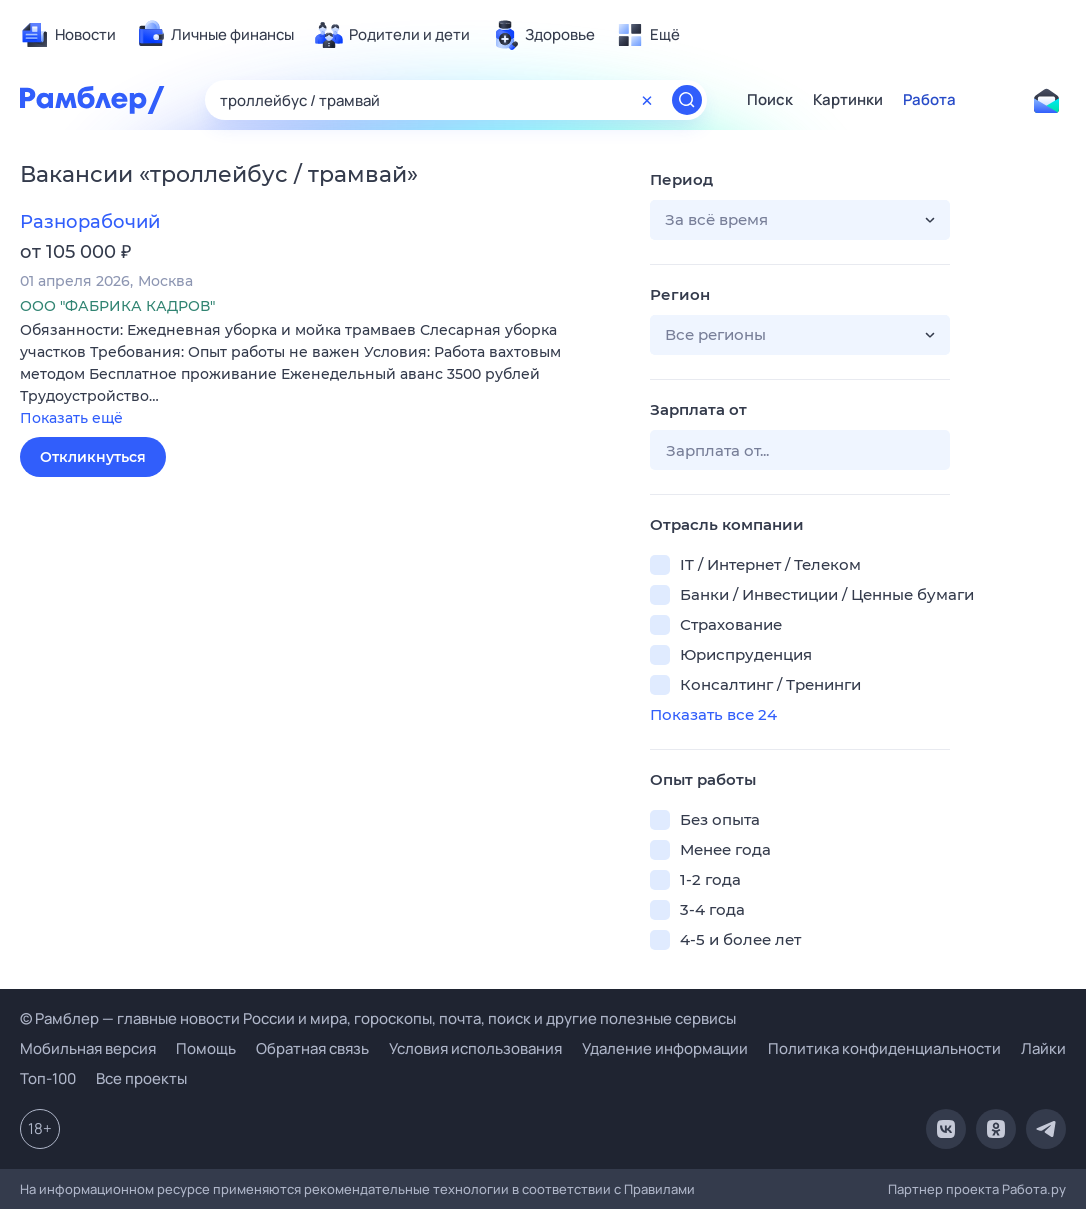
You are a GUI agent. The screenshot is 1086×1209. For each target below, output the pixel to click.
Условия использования (475, 1048)
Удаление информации (665, 1048)
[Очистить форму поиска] (647, 100)
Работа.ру (1034, 1189)
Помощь (206, 1048)
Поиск (770, 100)
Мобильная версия (88, 1048)
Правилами (659, 1189)
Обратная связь (312, 1048)
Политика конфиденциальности (884, 1048)
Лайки (1043, 1048)
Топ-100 (48, 1078)
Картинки (848, 100)
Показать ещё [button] (71, 418)
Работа (929, 100)
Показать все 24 (713, 714)
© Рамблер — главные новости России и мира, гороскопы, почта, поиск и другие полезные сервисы (378, 1018)
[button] (320, 375)
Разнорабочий (90, 222)
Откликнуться (93, 457)
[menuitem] (68, 35)
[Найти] (687, 100)
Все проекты (141, 1078)
